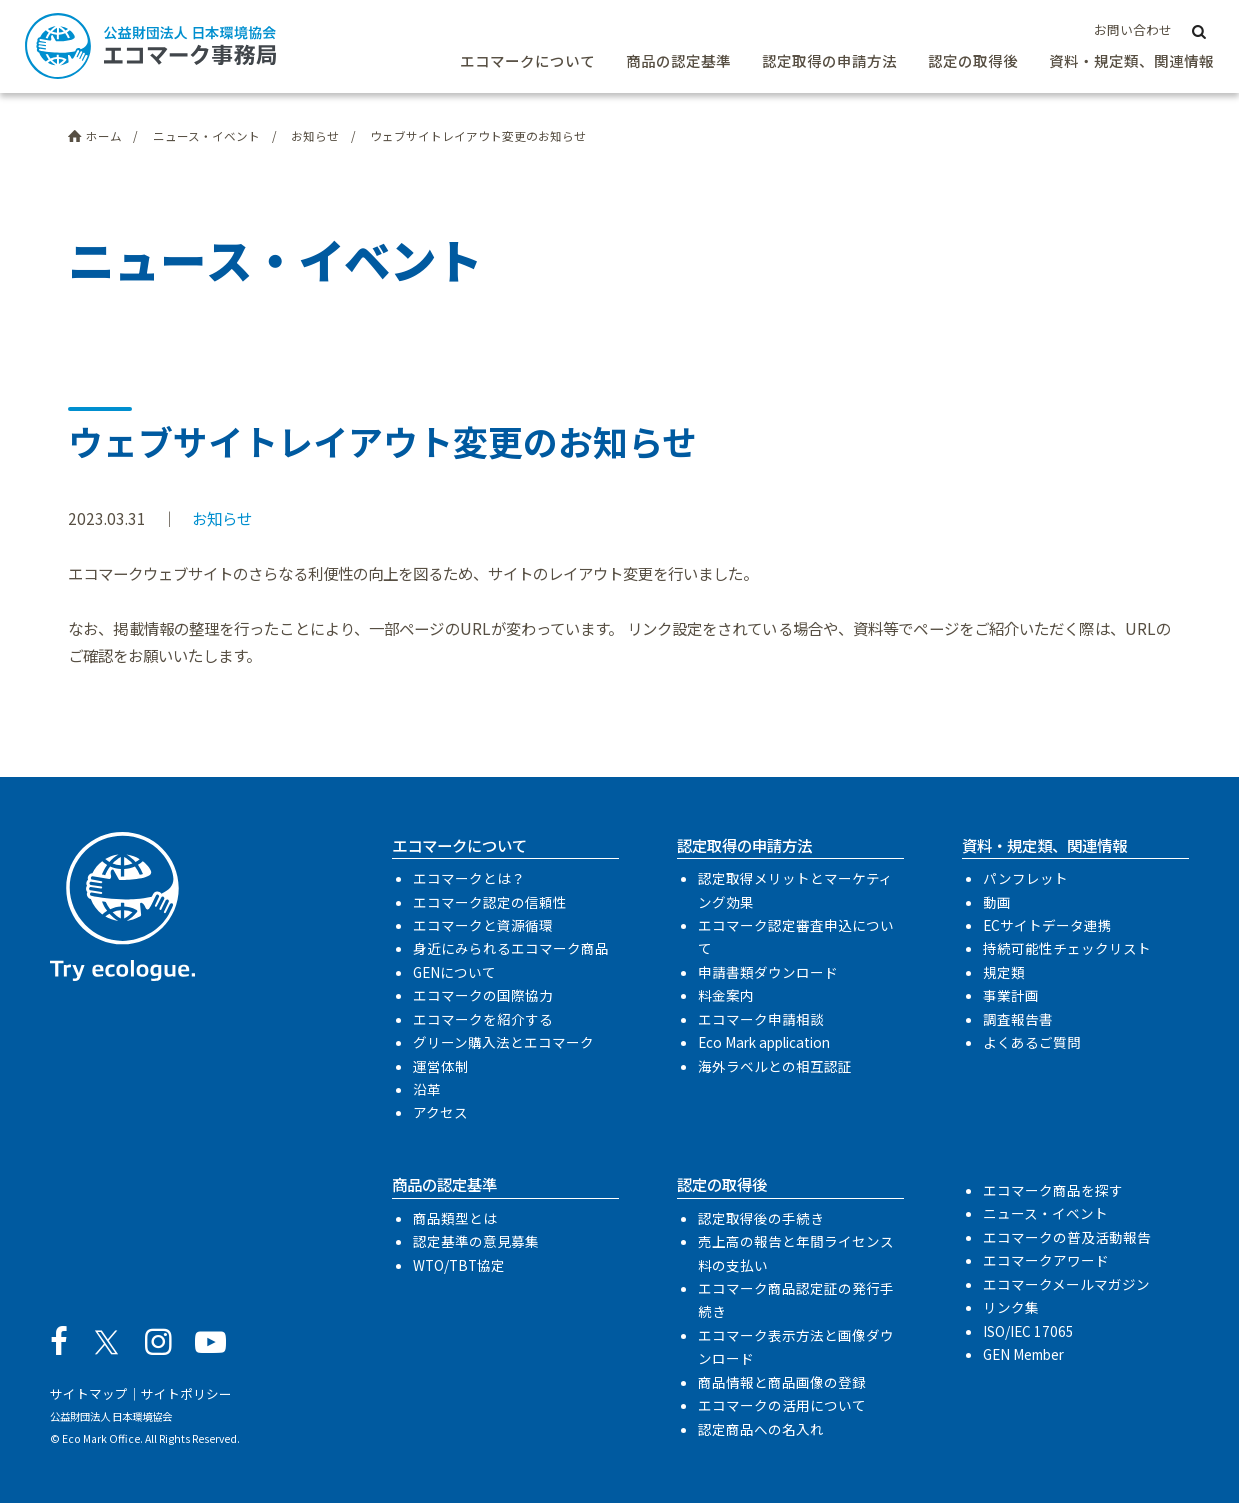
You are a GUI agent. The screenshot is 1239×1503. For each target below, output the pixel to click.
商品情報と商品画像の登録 (782, 1382)
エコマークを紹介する (483, 1019)
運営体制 (441, 1066)
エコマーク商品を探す (1053, 1190)
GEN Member (1023, 1354)
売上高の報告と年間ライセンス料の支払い (796, 1252)
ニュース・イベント (1045, 1213)
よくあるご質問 (1032, 1042)
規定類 (1004, 972)
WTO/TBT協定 (459, 1265)
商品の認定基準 (678, 60)
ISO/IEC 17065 (1028, 1331)
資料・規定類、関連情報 (1131, 60)
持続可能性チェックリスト (1067, 948)
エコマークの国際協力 (483, 995)
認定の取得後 (973, 60)
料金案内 (726, 995)
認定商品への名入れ (761, 1429)
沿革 (427, 1089)
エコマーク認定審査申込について (796, 936)
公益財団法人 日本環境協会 (111, 1416)
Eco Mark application (764, 1042)
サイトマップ (89, 1393)
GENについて (454, 972)
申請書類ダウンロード (768, 972)
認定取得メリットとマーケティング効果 (795, 889)
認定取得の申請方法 (829, 60)
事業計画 (1011, 995)
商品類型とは (455, 1218)
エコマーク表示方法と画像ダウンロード (796, 1346)
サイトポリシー (186, 1393)
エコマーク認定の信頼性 (490, 902)
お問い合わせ (1133, 29)
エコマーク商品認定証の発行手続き (796, 1299)
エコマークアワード (1046, 1260)
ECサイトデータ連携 (1047, 925)
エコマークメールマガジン (1066, 1284)
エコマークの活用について (782, 1405)
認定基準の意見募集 (476, 1241)
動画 (997, 902)
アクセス (440, 1112)
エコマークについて (527, 60)
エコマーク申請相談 (761, 1019)
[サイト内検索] (1198, 30)
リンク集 (1011, 1307)
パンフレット (1025, 878)
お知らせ (222, 518)
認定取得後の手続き (761, 1218)
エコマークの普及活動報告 (1067, 1237)
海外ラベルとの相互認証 (775, 1066)
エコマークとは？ (469, 878)
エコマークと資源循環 (483, 925)
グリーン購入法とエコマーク (503, 1042)
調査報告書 (1018, 1019)
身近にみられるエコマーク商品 (511, 948)
